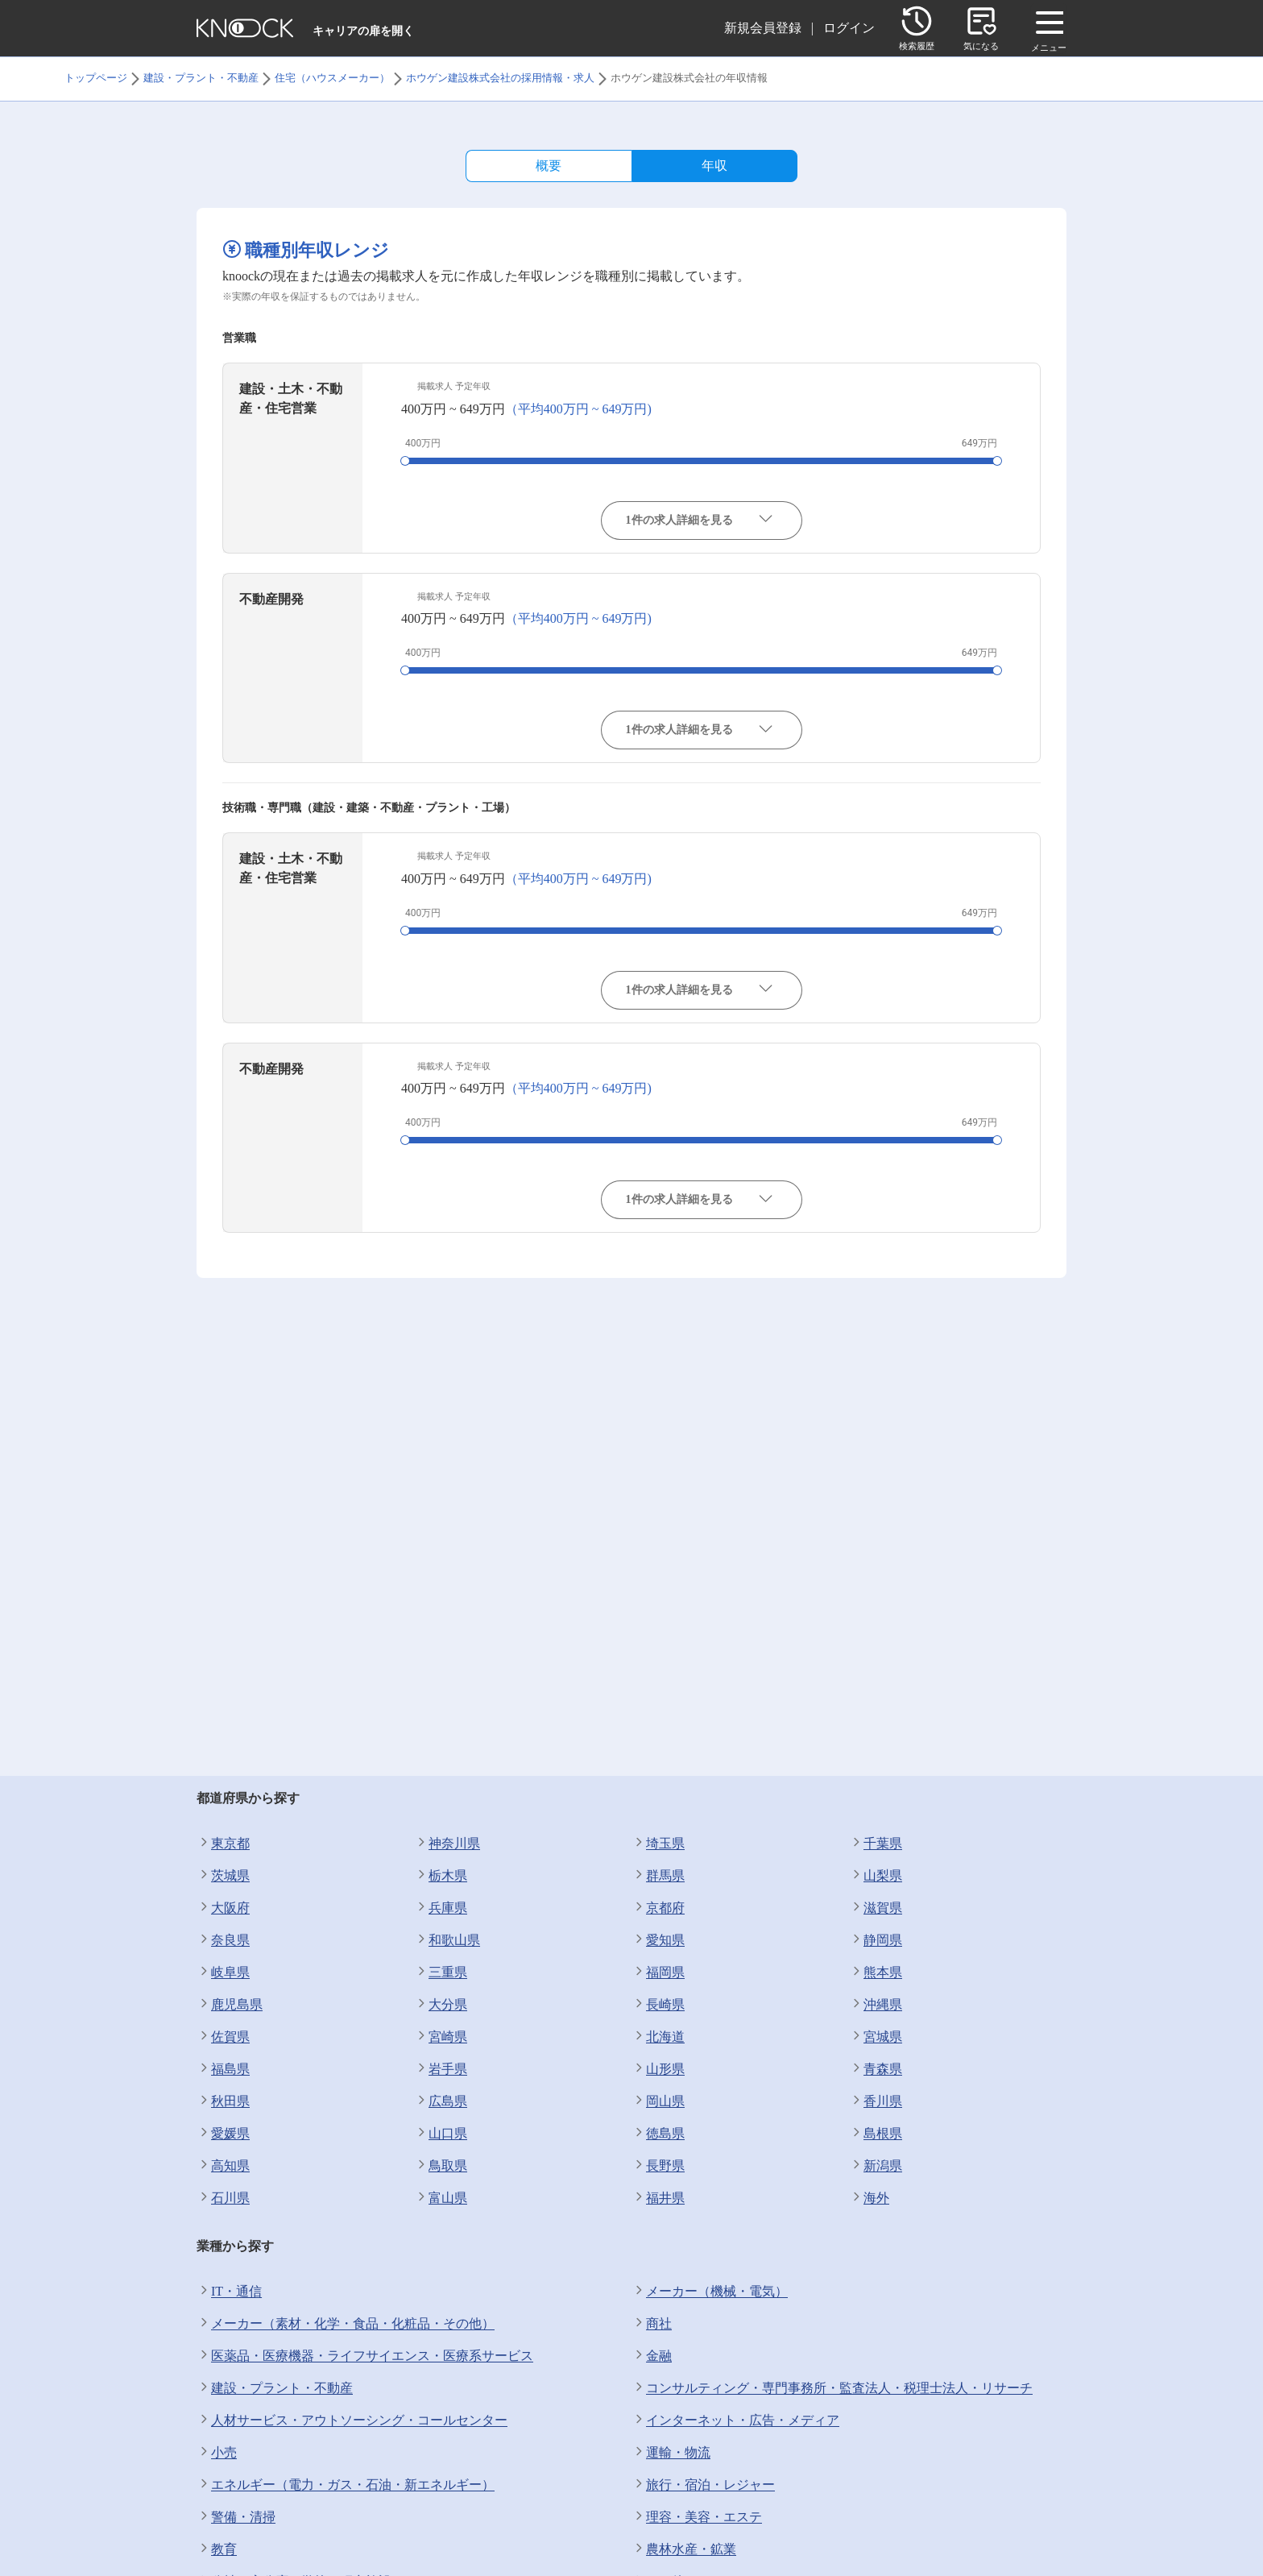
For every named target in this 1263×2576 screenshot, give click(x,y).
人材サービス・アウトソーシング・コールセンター (352, 2420)
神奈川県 (447, 1843)
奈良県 (223, 1940)
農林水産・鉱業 (684, 2549)
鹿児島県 (230, 2004)
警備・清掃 (236, 2517)
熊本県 (875, 1972)
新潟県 (875, 2166)
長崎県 (658, 2004)
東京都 (223, 1843)
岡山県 (658, 2101)
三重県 (440, 1972)
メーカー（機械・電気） (710, 2291)
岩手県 (440, 2069)
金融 (652, 2356)
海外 (869, 2198)
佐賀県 (223, 2037)
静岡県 (875, 1940)
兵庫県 (440, 1908)
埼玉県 (658, 1843)
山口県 (440, 2133)
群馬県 (658, 1875)
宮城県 (875, 2037)
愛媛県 (223, 2133)
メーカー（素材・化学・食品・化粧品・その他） (346, 2323)
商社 (652, 2323)
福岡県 (658, 1972)
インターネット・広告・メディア (735, 2420)
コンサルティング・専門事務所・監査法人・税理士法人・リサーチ (832, 2388)
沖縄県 (875, 2004)
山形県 (658, 2069)
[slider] (405, 461)
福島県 (223, 2069)
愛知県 (658, 1940)
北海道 (658, 2037)
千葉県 (875, 1843)
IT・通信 (229, 2291)
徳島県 (658, 2133)
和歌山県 (447, 1940)
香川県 (875, 2101)
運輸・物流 (671, 2452)
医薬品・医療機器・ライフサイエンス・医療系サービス (365, 2356)
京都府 (658, 1908)
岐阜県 (223, 1972)
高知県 (223, 2166)
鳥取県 (440, 2166)
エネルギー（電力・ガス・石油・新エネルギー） (346, 2485)
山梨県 (875, 1875)
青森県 (875, 2069)
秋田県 (223, 2101)
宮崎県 (440, 2037)
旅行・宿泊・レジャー (703, 2485)
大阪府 (223, 1908)
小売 (217, 2452)
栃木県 (440, 1875)
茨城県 (223, 1875)
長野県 (658, 2166)
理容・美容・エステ (697, 2517)
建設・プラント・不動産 (275, 2388)
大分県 (440, 2004)
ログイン (849, 28)
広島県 (440, 2101)
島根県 (875, 2133)
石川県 (223, 2198)
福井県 (658, 2198)
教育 (217, 2549)
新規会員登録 (762, 28)
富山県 (440, 2198)
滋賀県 (875, 1908)
